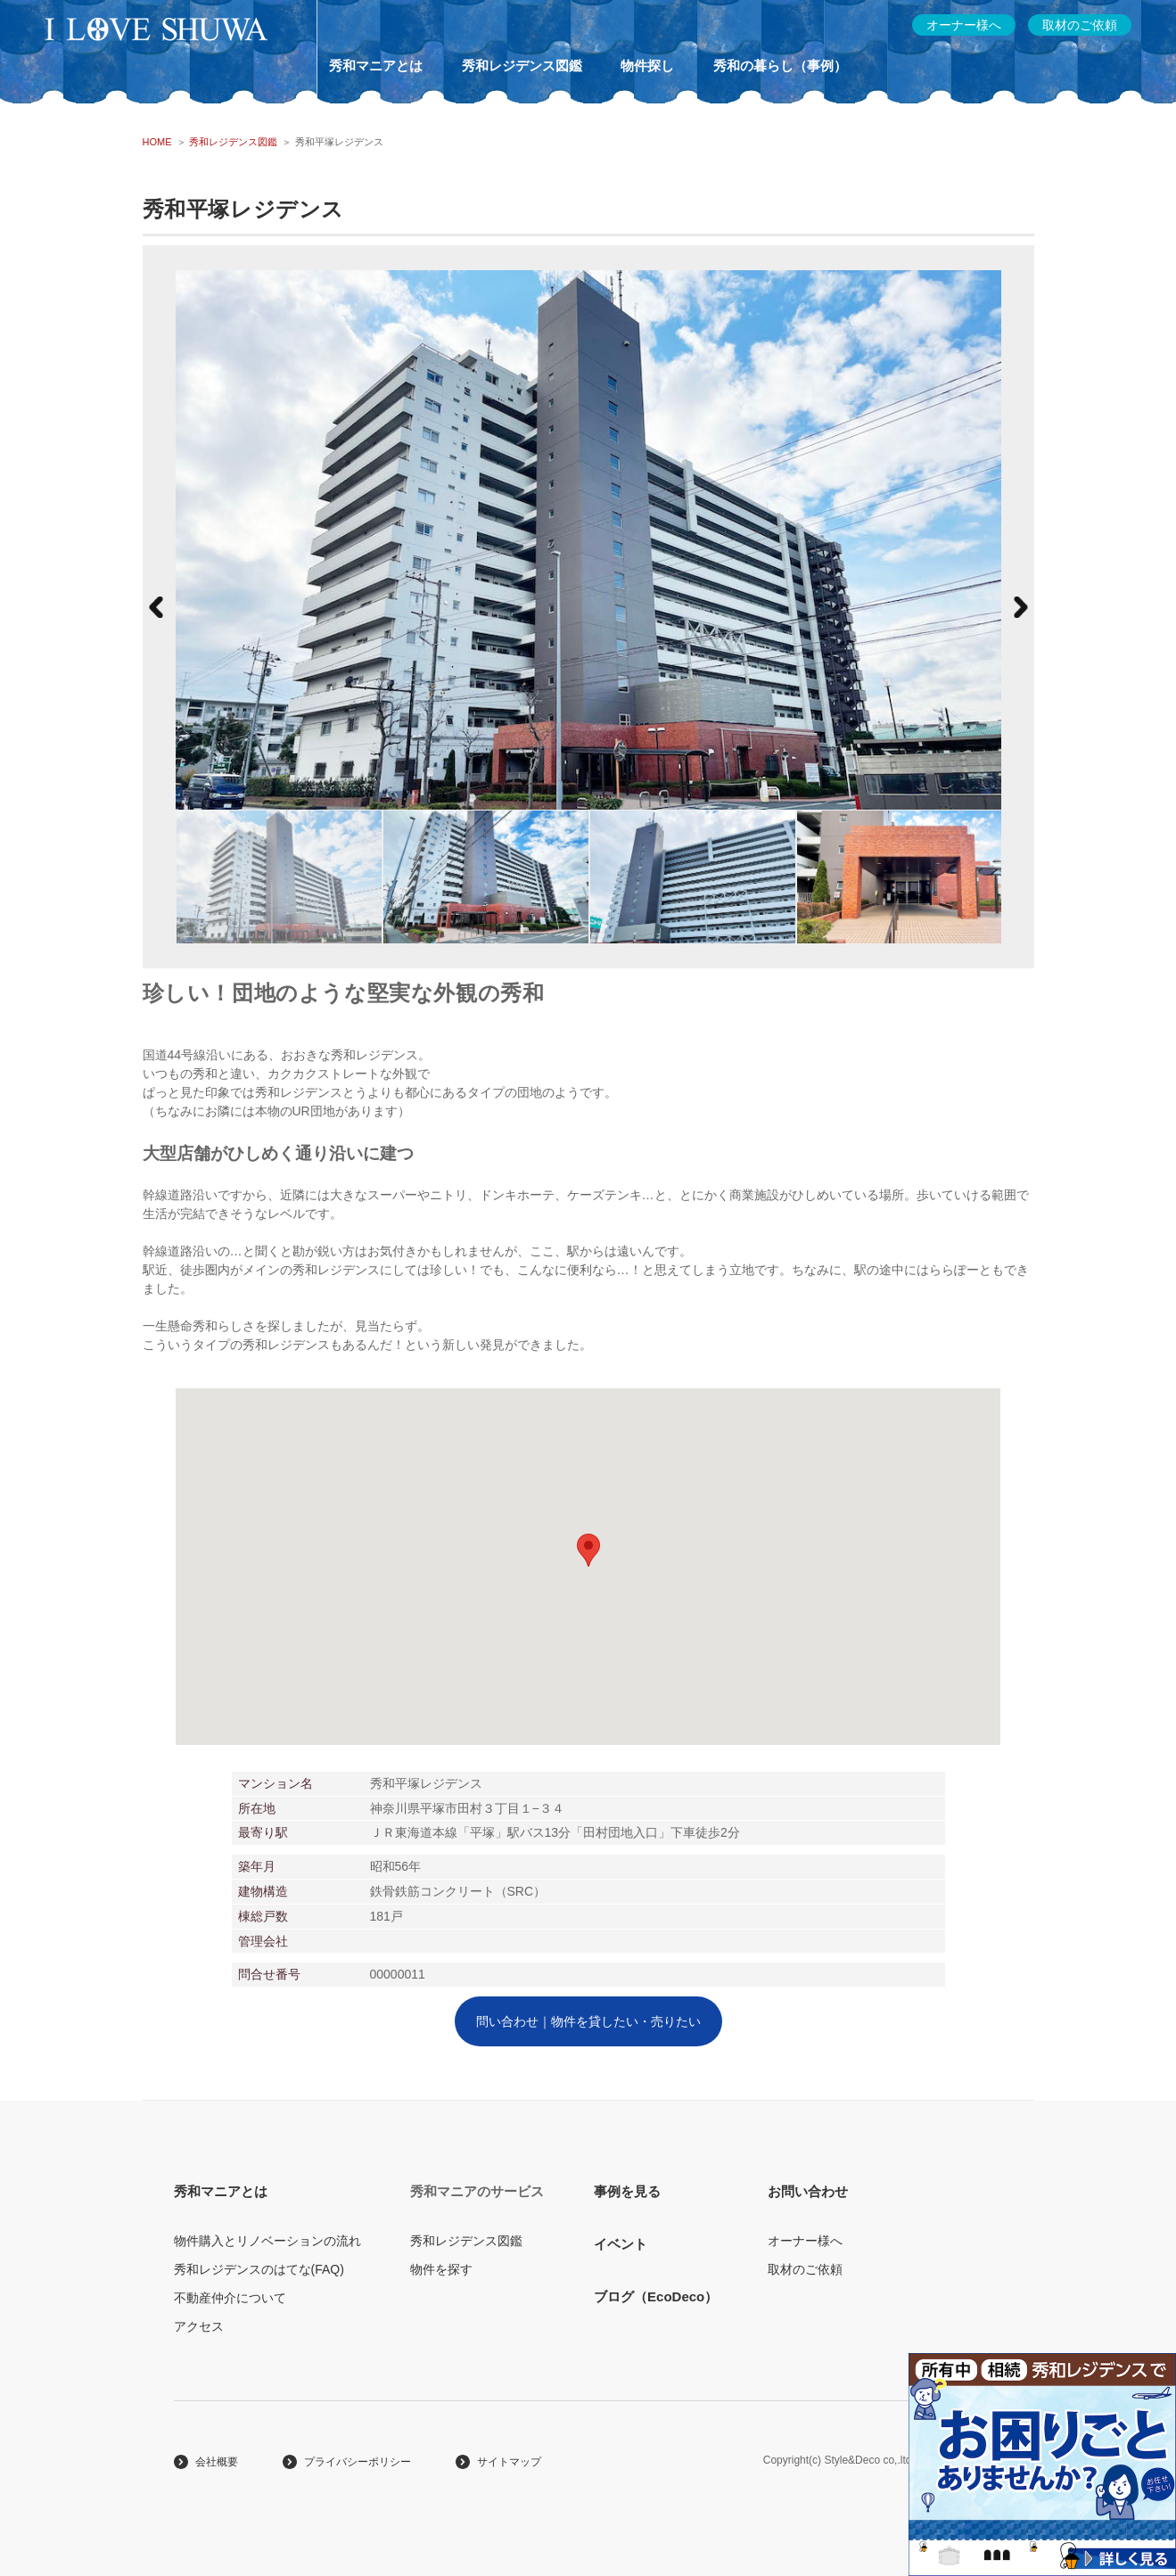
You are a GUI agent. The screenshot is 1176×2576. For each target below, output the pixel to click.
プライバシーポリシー (357, 2462)
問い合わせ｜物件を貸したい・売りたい (588, 2021)
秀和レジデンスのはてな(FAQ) (259, 2269)
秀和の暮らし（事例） (780, 65)
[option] (279, 876)
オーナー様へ (805, 2241)
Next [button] (1021, 607)
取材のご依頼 (805, 2269)
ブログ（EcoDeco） (656, 2296)
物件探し (647, 65)
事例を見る (627, 2191)
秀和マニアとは (376, 65)
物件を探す (441, 2269)
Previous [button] (156, 607)
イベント (620, 2243)
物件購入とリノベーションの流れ (267, 2241)
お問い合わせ (808, 2191)
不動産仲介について (230, 2298)
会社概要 (216, 2462)
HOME (157, 141)
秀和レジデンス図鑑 (522, 65)
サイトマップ (509, 2462)
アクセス (199, 2326)
